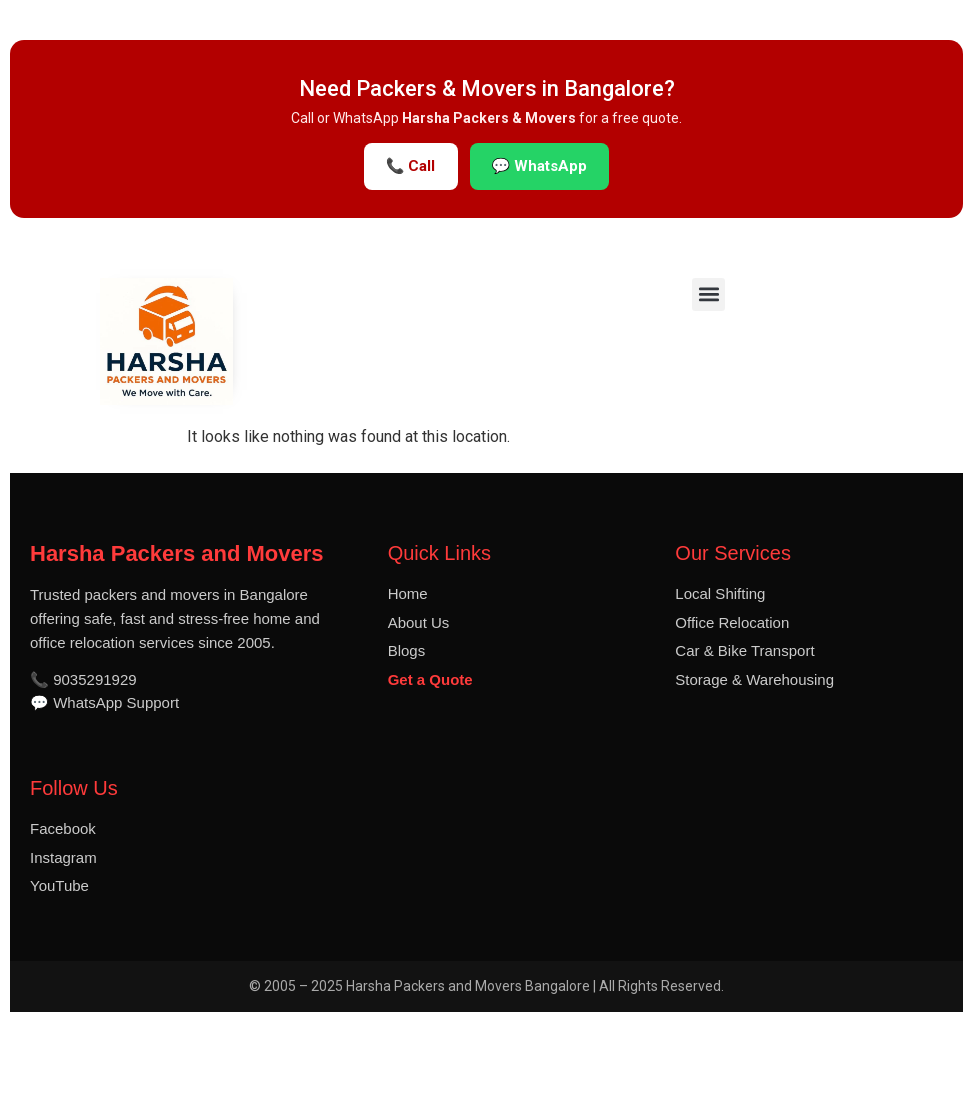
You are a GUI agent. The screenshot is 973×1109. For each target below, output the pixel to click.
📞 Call (411, 166)
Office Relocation (732, 622)
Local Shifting (720, 593)
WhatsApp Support (116, 702)
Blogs (407, 650)
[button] (708, 294)
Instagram (63, 857)
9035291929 (94, 679)
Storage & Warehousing (754, 679)
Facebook (63, 828)
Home (408, 593)
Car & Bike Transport (744, 650)
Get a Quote (430, 679)
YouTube (59, 885)
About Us (419, 622)
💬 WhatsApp (540, 166)
